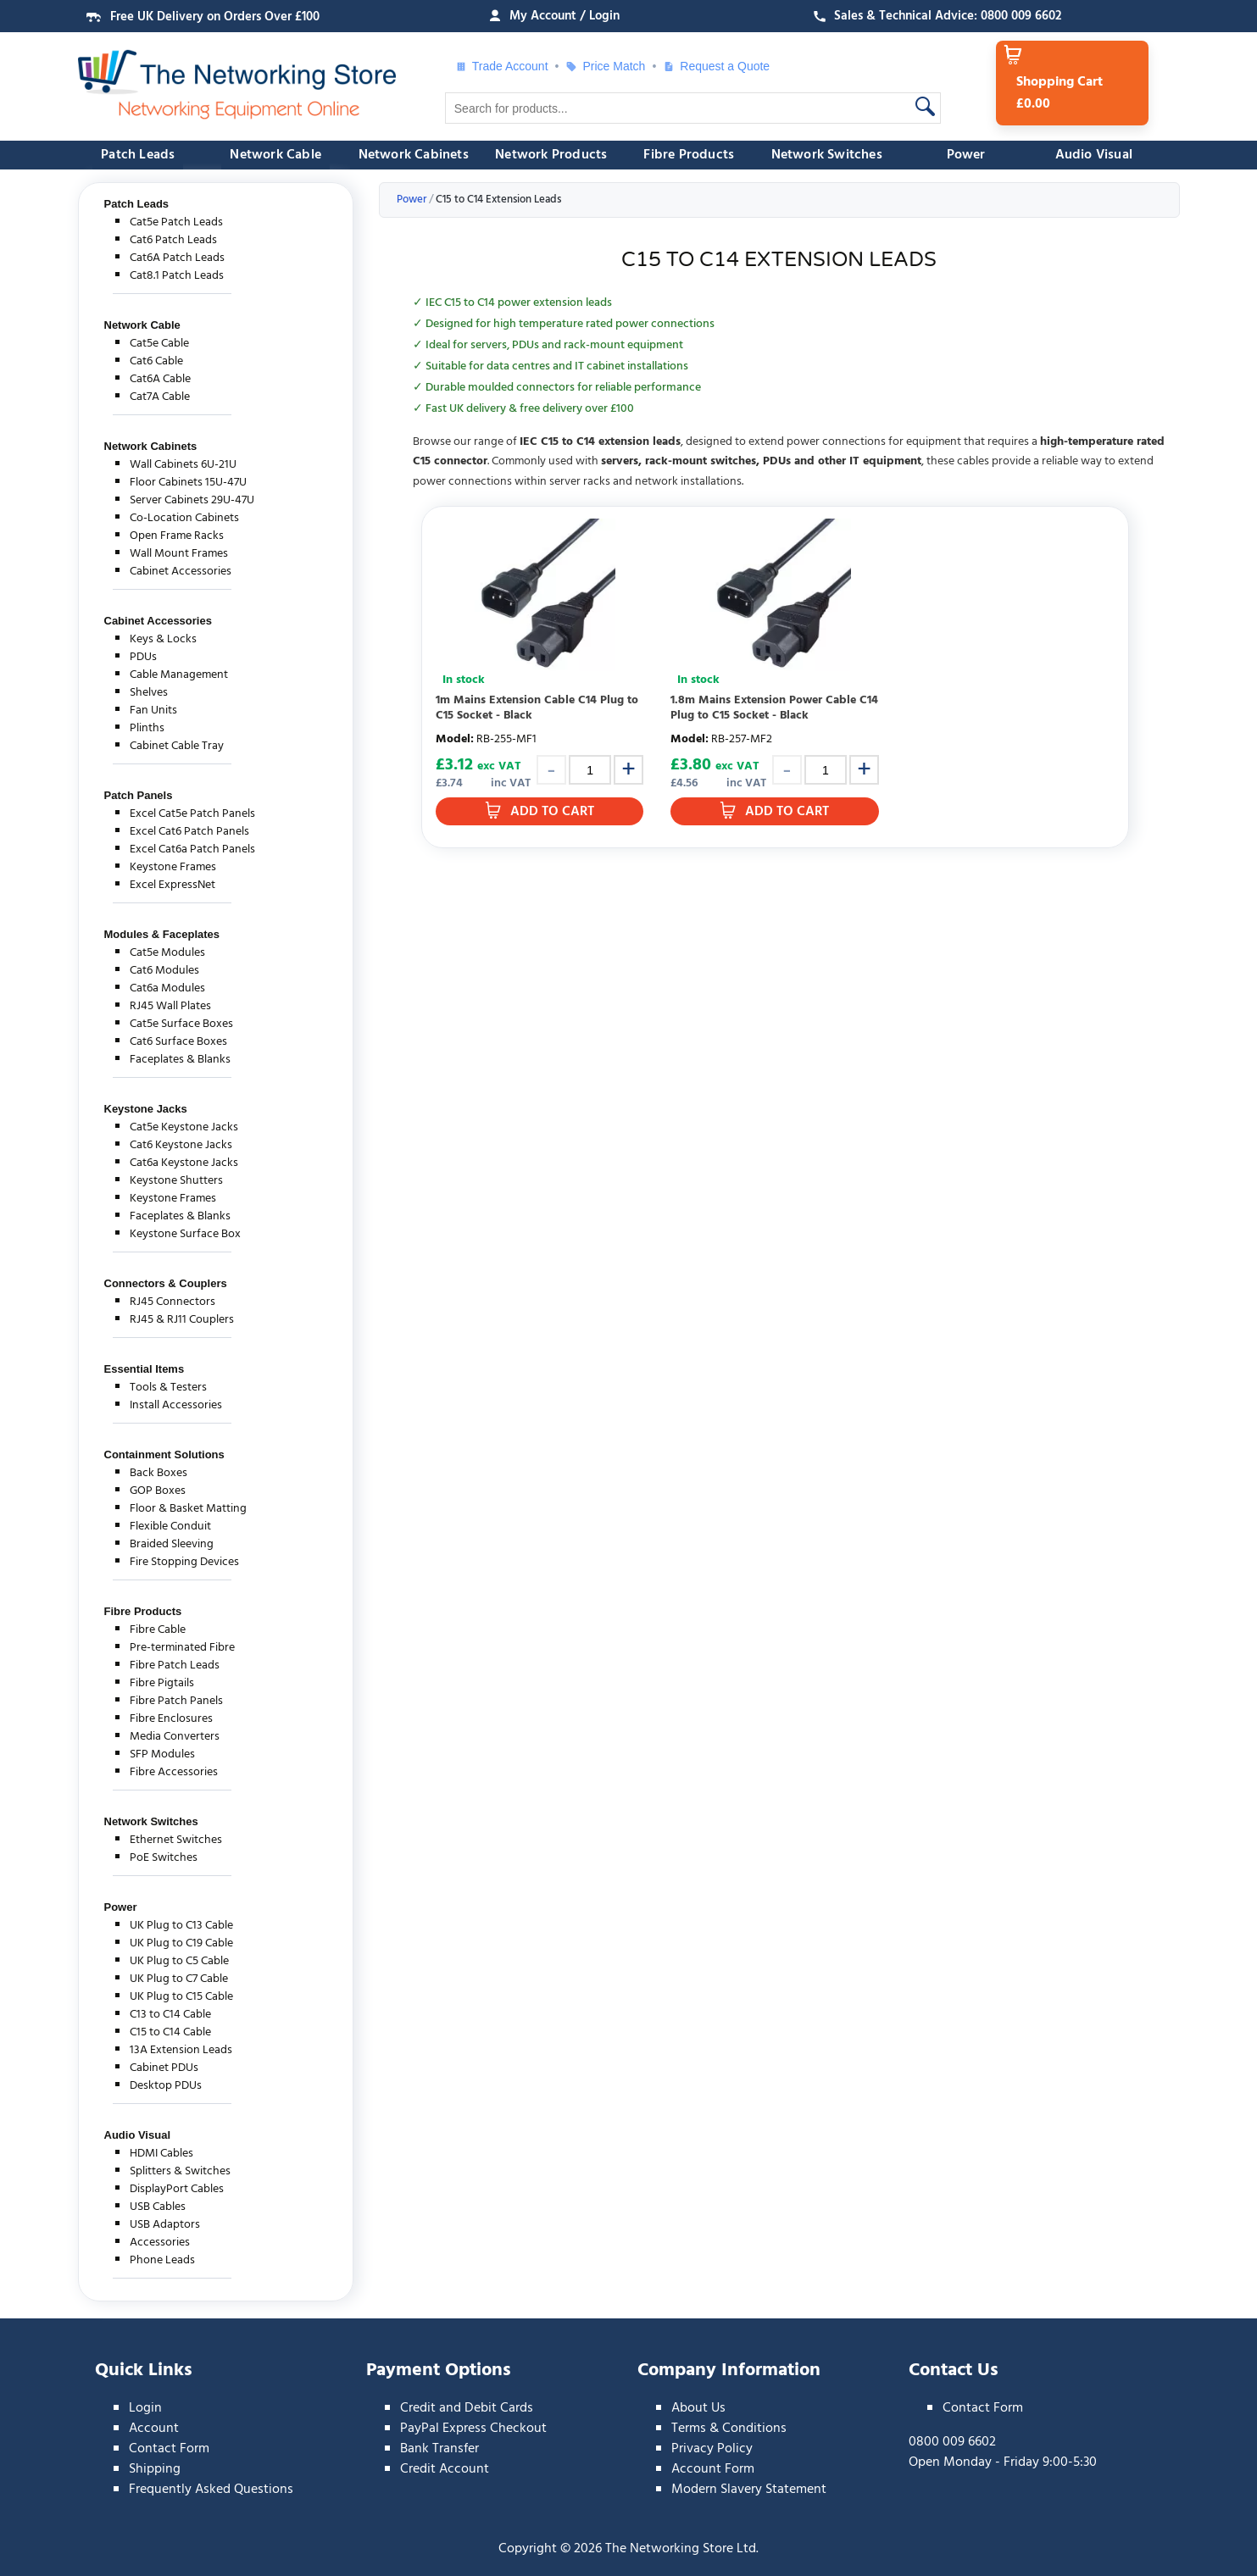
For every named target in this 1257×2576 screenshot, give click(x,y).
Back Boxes (158, 1473)
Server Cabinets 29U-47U (192, 500)
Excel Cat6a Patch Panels (192, 849)
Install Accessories (176, 1405)
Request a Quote (716, 66)
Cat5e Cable (159, 343)
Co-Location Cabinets (184, 518)
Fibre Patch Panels (176, 1701)
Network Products (551, 155)
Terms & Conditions (729, 2429)
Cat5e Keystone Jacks (184, 1127)
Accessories (160, 2242)
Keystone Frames (173, 867)
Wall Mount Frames (179, 554)
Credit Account (444, 2469)
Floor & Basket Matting (188, 1508)
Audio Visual (1093, 155)
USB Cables (158, 2207)
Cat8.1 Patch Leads (177, 276)
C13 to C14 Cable (170, 2014)
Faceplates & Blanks (180, 1059)
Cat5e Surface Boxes (181, 1024)
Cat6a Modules (167, 988)
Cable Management (179, 675)
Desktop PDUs (166, 2086)
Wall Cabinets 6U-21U (183, 465)
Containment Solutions (164, 1454)
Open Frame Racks (177, 536)
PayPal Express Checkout (473, 2429)
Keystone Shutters (176, 1181)
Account (154, 2429)
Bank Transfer (439, 2449)
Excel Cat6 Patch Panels (189, 831)
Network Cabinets (414, 155)
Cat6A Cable (160, 379)
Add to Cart (552, 812)
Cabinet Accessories (180, 571)
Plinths (147, 728)
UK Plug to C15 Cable (181, 1997)
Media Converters (175, 1736)
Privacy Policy (712, 2449)
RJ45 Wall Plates (170, 1006)
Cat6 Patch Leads (173, 240)
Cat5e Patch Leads (176, 222)
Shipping (155, 2469)
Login (145, 2408)
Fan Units (153, 710)
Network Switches (826, 155)
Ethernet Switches (176, 1840)
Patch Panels (138, 795)
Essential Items (144, 1369)
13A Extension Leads (181, 2050)
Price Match (605, 66)
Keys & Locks (163, 639)
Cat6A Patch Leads (177, 258)
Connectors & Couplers (165, 1283)
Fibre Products (688, 155)
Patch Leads (138, 155)
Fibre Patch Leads (175, 1665)
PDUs (143, 657)
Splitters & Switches (180, 2171)
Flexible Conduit (170, 1526)
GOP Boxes (158, 1491)
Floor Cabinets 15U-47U (188, 482)
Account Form (712, 2469)
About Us (698, 2408)
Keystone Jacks (145, 1108)
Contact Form (169, 2449)
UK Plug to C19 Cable (181, 1943)
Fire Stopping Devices (184, 1562)
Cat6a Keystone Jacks (184, 1163)
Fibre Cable (158, 1630)
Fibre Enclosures (171, 1719)
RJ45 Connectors (172, 1302)
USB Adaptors (165, 2225)
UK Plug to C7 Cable (179, 1979)
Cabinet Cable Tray (177, 746)
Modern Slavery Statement (748, 2490)
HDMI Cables (161, 2153)
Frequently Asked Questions (211, 2490)
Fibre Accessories (174, 1772)
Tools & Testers (168, 1387)
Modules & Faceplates (162, 934)
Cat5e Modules (167, 953)
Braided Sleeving (172, 1544)
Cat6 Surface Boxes (178, 1042)
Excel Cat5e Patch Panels (192, 814)
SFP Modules (162, 1754)
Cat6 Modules (164, 970)
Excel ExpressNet (172, 885)
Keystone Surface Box (185, 1234)
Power (966, 155)
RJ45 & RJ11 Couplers (182, 1320)
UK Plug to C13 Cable (181, 1925)
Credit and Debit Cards (466, 2408)
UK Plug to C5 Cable (179, 1961)
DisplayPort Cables (177, 2189)
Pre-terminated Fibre (182, 1647)
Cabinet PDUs (164, 2068)
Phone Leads (162, 2260)
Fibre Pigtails (162, 1683)
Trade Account (501, 66)
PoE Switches (163, 1858)
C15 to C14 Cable (170, 2032)
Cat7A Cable (160, 397)
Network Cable (275, 155)
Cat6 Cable (156, 361)
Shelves (149, 692)
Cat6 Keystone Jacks (181, 1145)
